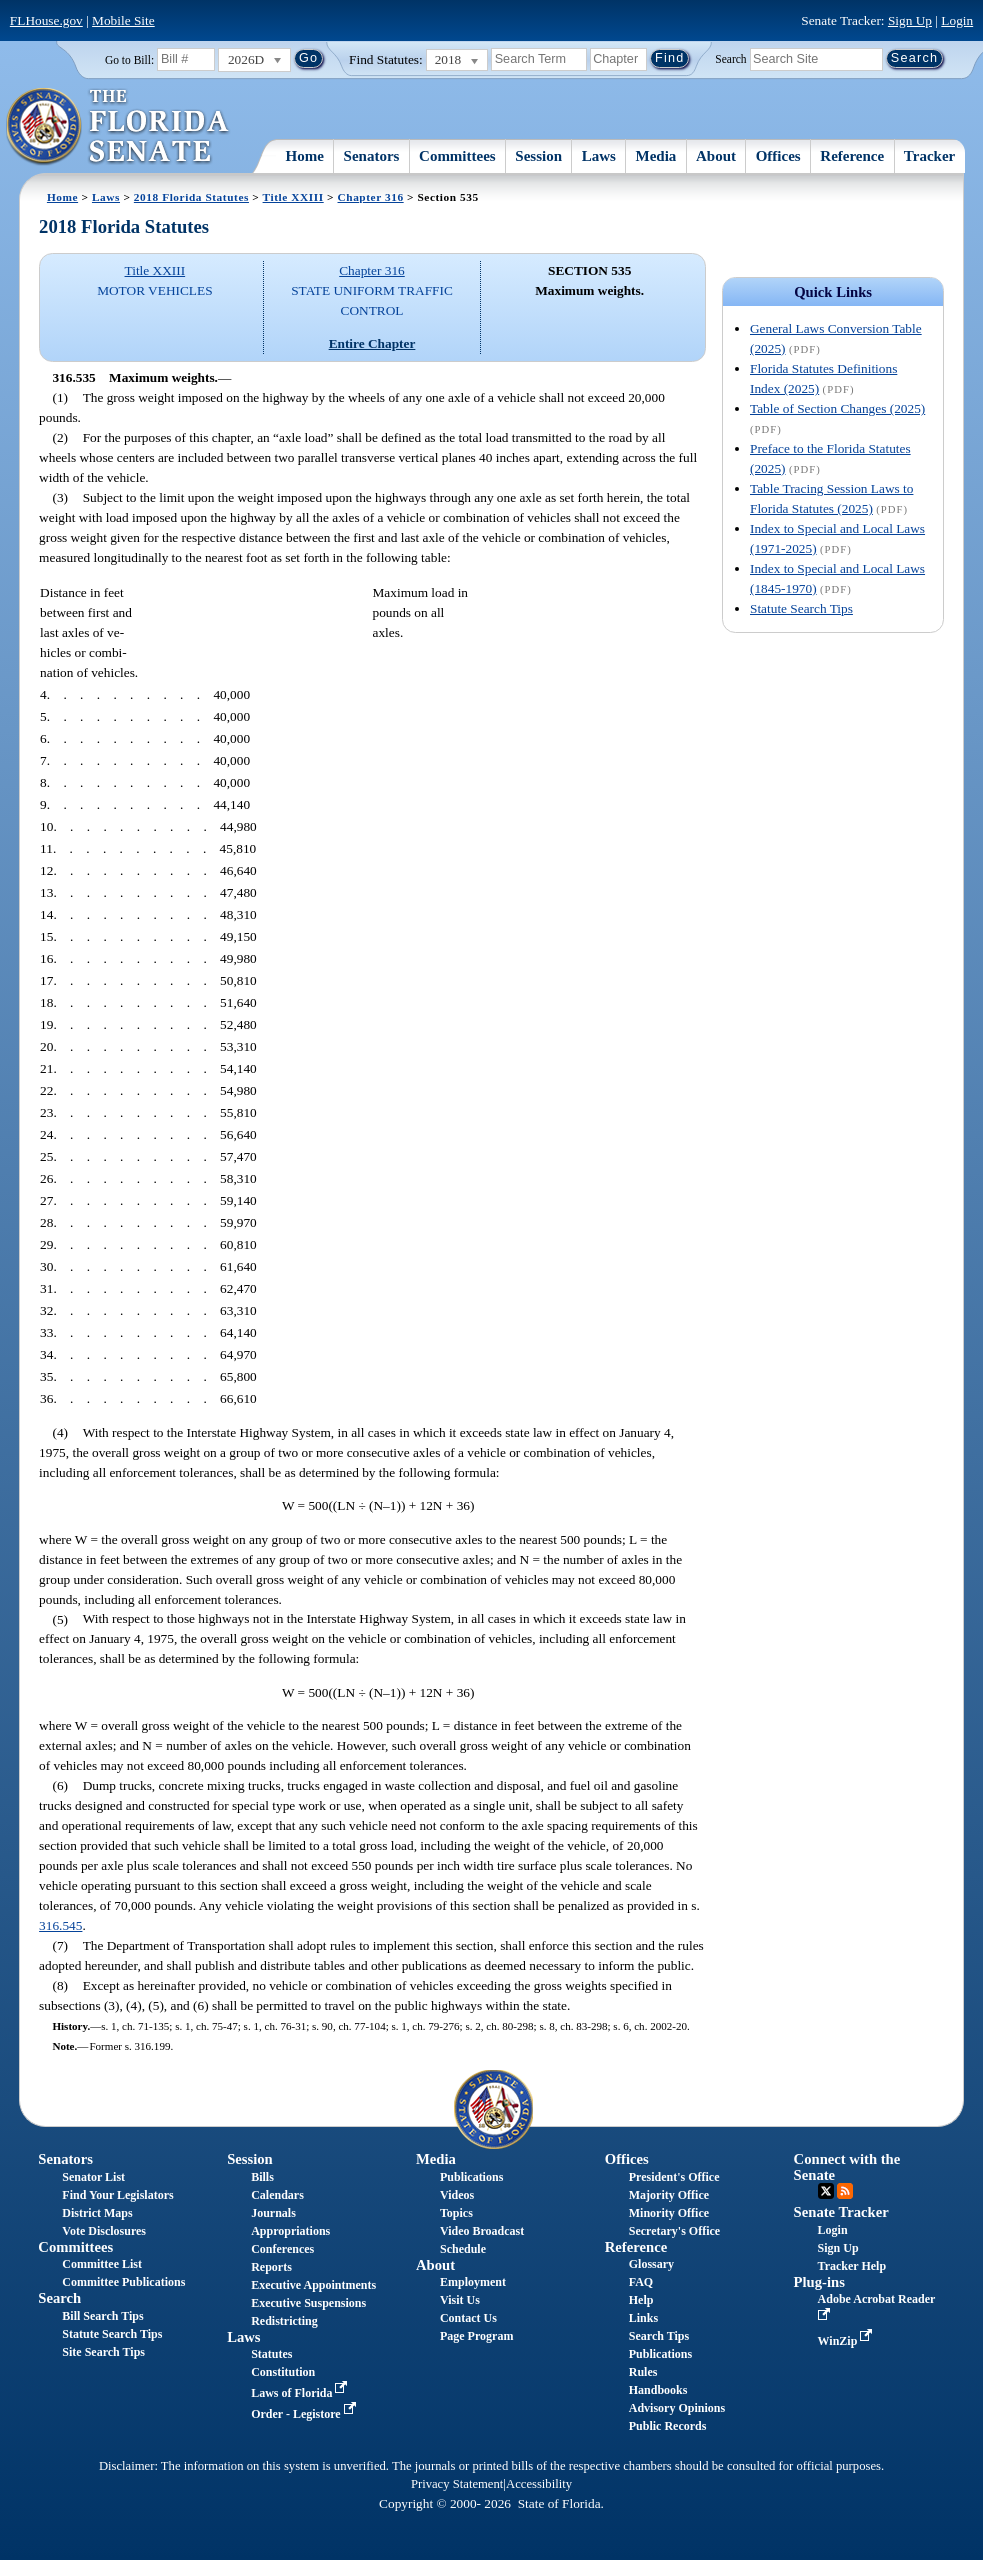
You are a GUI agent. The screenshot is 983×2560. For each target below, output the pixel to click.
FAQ (641, 2282)
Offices (778, 156)
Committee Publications (123, 2282)
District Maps (97, 2213)
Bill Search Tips (102, 2316)
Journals (273, 2213)
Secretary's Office (674, 2231)
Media (656, 156)
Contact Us (468, 2318)
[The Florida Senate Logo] (118, 127)
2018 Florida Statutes (191, 197)
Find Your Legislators (117, 2195)
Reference (852, 156)
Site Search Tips (103, 2352)
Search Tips (659, 2336)
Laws (599, 156)
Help (641, 2300)
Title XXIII (293, 197)
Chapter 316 (371, 197)
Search (730, 58)
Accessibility (539, 2484)
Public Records (668, 2426)
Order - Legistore (305, 2414)
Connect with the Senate (847, 2166)
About (716, 156)
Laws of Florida (301, 2393)
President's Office (674, 2177)
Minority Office (669, 2213)
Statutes (271, 2354)
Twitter (826, 2191)
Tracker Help (852, 2266)
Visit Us (460, 2300)
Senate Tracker (841, 2212)
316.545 (60, 1925)
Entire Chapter (372, 343)
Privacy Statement (457, 2484)
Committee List (102, 2264)
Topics (456, 2213)
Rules (643, 2372)
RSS (845, 2191)
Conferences (282, 2249)
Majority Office (669, 2195)
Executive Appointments (313, 2285)
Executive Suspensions (308, 2303)
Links (643, 2318)
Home (305, 156)
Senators (372, 156)
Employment (473, 2282)
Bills (262, 2177)
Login (957, 20)
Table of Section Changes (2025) (837, 408)
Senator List (93, 2177)
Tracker (929, 156)
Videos (457, 2195)
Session (538, 156)
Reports (271, 2267)
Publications (471, 2177)
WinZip (847, 2341)
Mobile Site (123, 20)
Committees (457, 156)
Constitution (283, 2372)
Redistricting (284, 2321)
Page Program (476, 2336)
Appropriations (290, 2231)
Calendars (277, 2195)
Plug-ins (819, 2282)
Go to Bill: (129, 60)
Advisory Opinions (677, 2408)
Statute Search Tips (801, 608)
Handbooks (658, 2390)
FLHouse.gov (46, 20)
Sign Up (910, 20)
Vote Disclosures (104, 2231)
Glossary (651, 2264)
